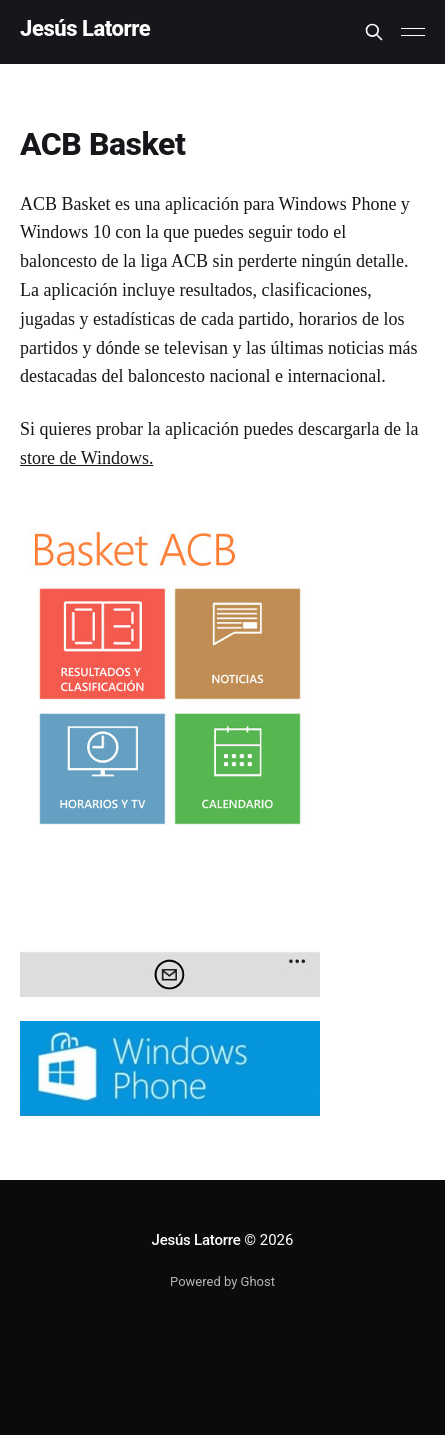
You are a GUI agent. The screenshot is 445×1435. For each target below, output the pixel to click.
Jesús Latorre (85, 29)
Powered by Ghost (222, 1281)
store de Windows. (86, 458)
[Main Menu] (413, 32)
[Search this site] (374, 32)
